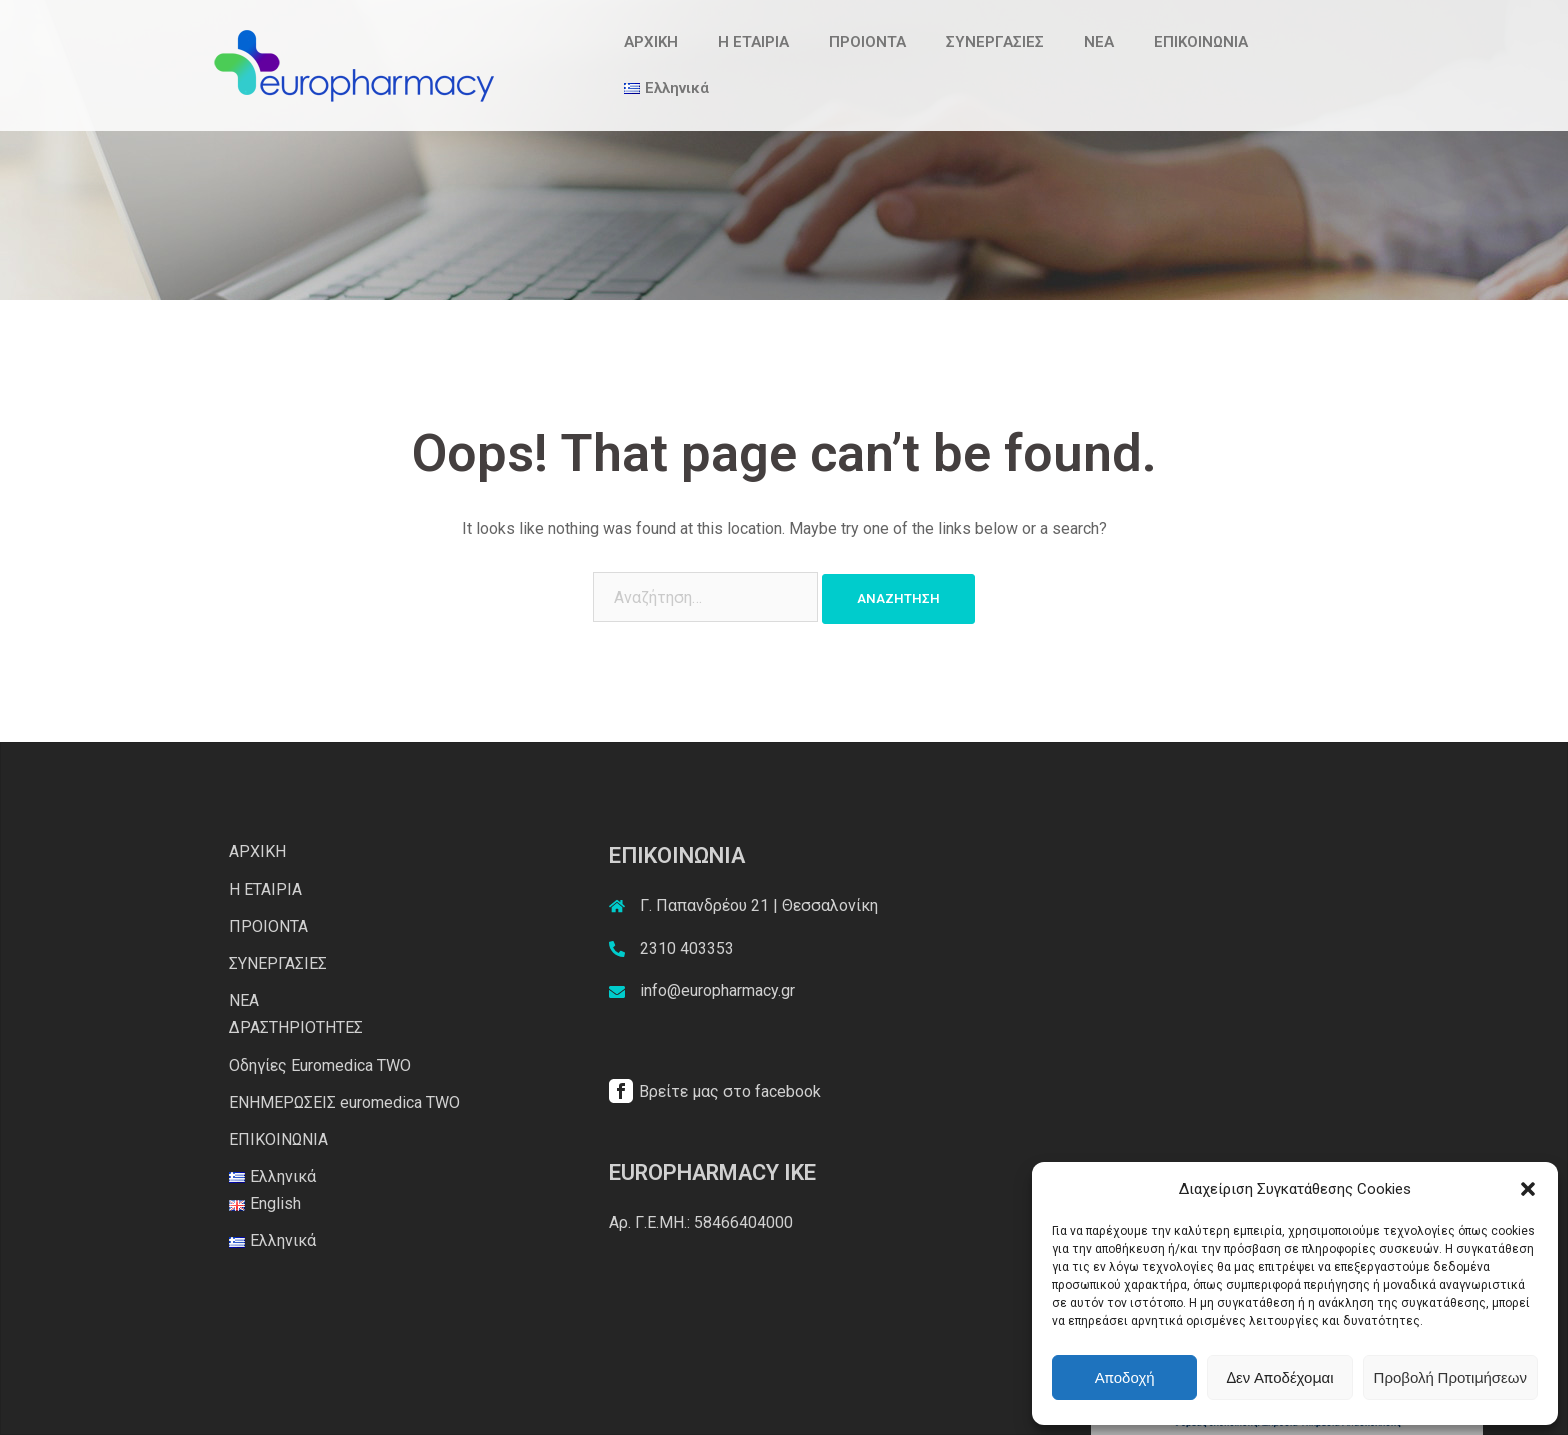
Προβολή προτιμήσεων (1450, 1378)
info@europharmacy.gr (717, 990)
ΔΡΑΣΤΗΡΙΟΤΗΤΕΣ (296, 1027)
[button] (1528, 1189)
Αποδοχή (1125, 1378)
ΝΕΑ (1099, 42)
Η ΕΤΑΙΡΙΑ (753, 42)
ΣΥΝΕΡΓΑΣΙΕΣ (995, 42)
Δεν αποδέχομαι (1279, 1378)
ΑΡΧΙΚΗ (651, 42)
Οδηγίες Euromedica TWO (320, 1065)
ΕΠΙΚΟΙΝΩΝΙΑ (1201, 42)
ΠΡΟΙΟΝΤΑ (867, 42)
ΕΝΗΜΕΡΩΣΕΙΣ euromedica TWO (344, 1102)
